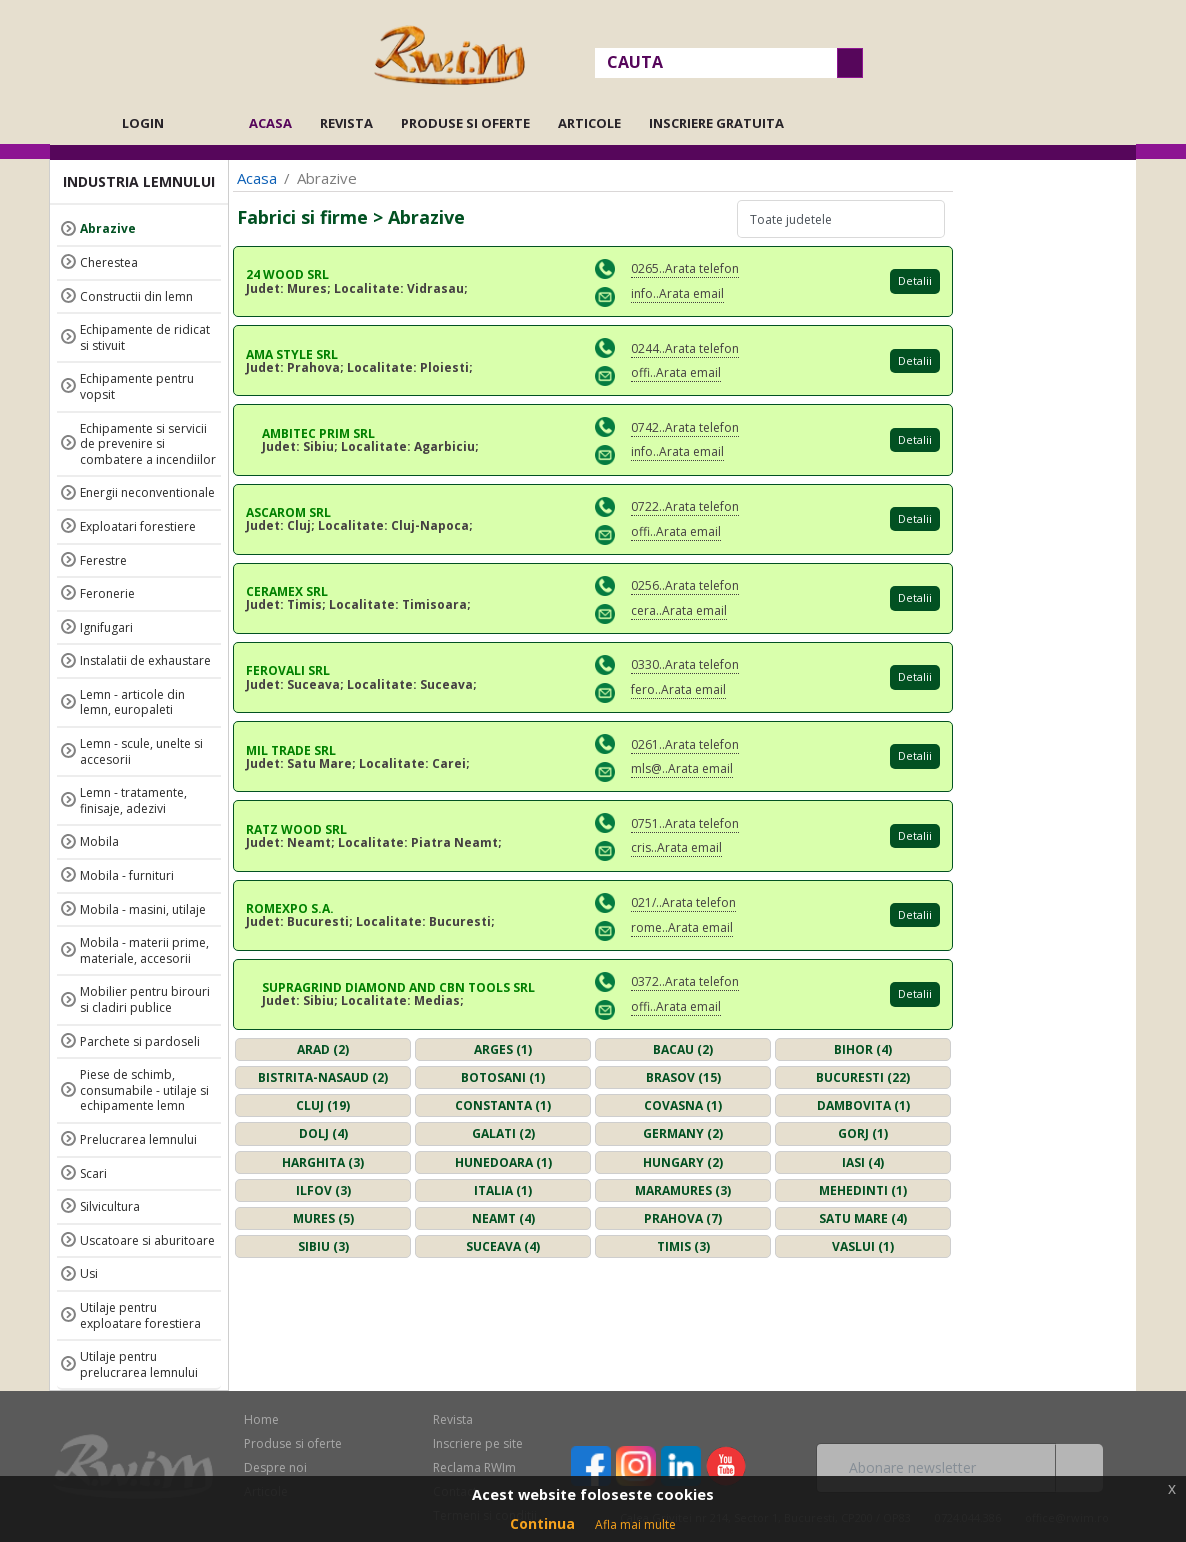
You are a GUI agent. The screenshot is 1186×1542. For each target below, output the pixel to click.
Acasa (276, 123)
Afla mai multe (635, 1524)
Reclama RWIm (474, 1467)
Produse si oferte (465, 123)
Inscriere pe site (478, 1443)
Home (261, 1419)
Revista (346, 123)
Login (143, 123)
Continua (542, 1523)
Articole (589, 123)
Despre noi (275, 1467)
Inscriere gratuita (716, 123)
